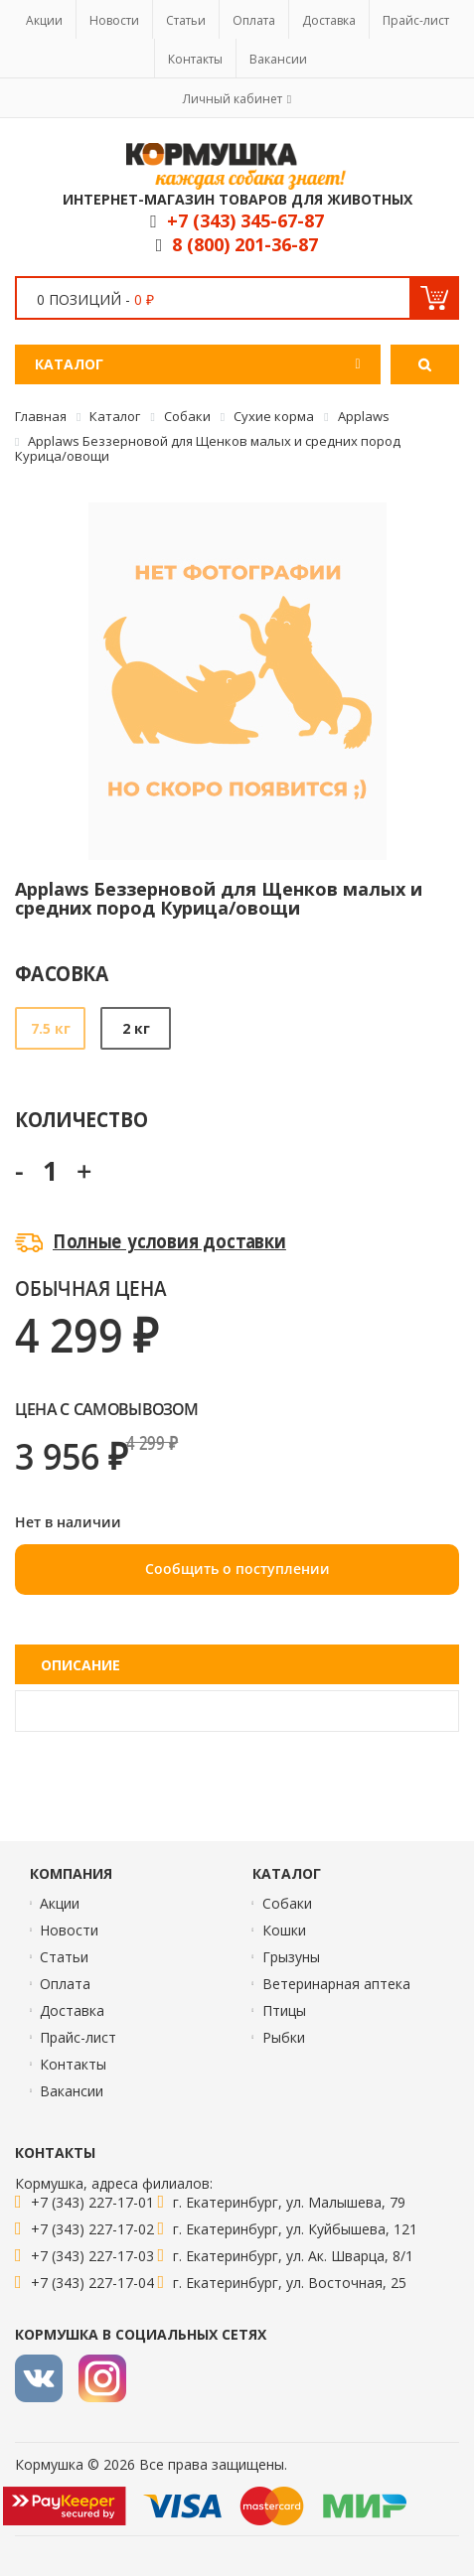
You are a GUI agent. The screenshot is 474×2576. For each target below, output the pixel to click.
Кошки (284, 1930)
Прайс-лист (416, 20)
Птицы (284, 2010)
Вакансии (278, 59)
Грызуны (291, 1956)
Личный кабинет (232, 98)
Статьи (186, 20)
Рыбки (283, 2037)
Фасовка (62, 972)
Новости (114, 20)
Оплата (254, 20)
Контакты (195, 59)
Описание (80, 1664)
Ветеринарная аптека (336, 1983)
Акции (44, 20)
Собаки (287, 1903)
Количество (81, 1118)
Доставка (329, 20)
